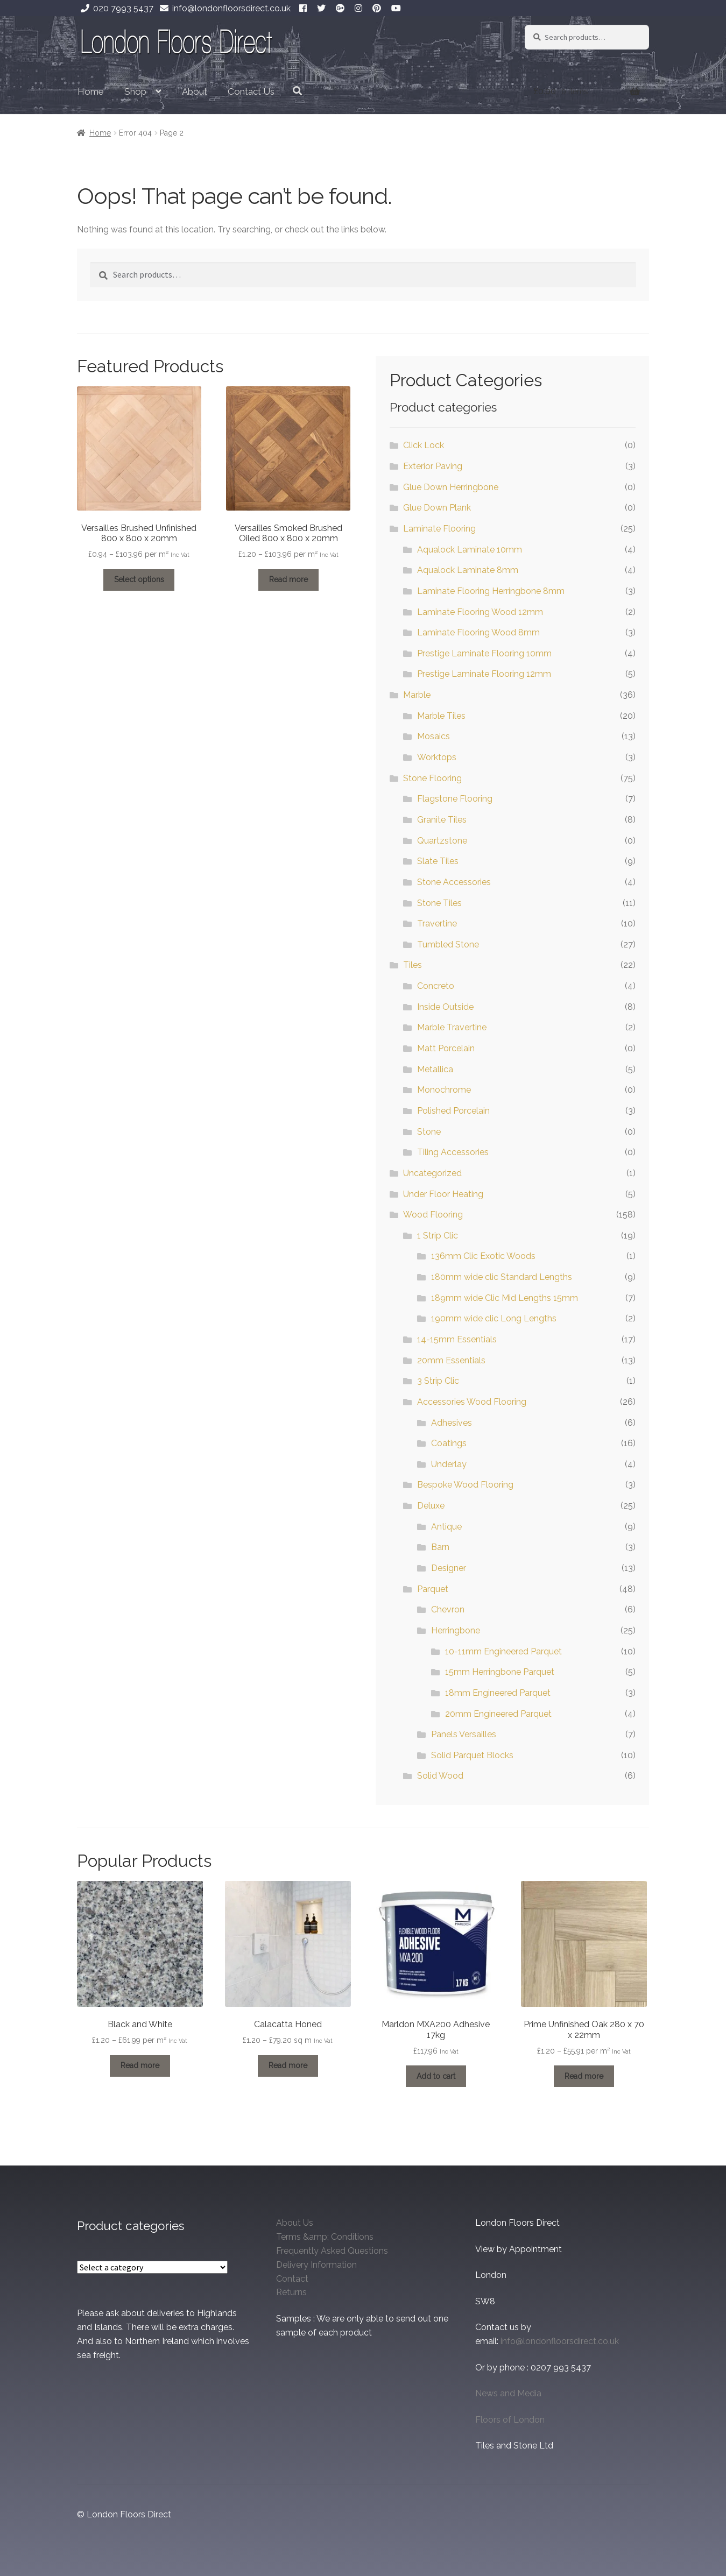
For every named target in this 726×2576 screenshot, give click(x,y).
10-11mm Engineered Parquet (503, 1651)
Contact (292, 2279)
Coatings (449, 1443)
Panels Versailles (463, 1734)
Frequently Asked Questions (332, 2251)
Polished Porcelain (453, 1111)
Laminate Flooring (439, 528)
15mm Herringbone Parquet (499, 1672)
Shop (135, 91)
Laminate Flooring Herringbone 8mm (491, 591)
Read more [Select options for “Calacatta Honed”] (288, 2065)
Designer (448, 1568)
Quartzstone (442, 841)
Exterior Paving (432, 466)
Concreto (435, 986)
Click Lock (423, 445)
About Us (294, 2223)
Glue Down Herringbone (450, 487)
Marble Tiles (441, 716)
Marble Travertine (452, 1027)
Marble (417, 695)
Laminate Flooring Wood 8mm (478, 632)
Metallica (435, 1069)
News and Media (508, 2393)
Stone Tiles (439, 903)
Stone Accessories (454, 882)
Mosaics (433, 736)
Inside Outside (445, 1007)
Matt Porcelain (446, 1048)
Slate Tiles (438, 861)
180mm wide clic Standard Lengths (501, 1277)
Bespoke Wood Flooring (465, 1485)
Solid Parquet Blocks (472, 1755)
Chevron (447, 1609)
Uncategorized (432, 1173)
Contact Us (251, 91)
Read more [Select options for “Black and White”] (140, 2065)
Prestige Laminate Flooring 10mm (484, 653)
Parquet (432, 1589)
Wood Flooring (433, 1214)
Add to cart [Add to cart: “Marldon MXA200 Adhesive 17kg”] (436, 2076)
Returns (291, 2292)
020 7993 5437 (115, 8)
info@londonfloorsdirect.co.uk (223, 8)
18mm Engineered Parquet (498, 1693)
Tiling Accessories (453, 1152)
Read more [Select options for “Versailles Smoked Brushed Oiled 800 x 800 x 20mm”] (288, 579)
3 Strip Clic (438, 1381)
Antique (446, 1526)
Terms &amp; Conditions (324, 2237)
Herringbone (455, 1630)
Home (90, 91)
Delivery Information (316, 2265)
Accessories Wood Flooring (471, 1402)
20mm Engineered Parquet (498, 1714)
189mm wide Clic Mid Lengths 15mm (504, 1298)
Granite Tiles (442, 820)
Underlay (449, 1464)
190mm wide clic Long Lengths (493, 1318)
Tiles (412, 965)
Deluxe (431, 1506)
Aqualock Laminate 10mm (469, 549)
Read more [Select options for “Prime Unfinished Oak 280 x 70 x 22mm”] (584, 2076)
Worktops (436, 757)
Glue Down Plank (437, 508)
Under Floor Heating (443, 1194)
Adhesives (451, 1423)
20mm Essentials (451, 1360)
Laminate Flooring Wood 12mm (480, 612)
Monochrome (444, 1090)
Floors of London (510, 2420)
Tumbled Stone (448, 944)
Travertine (437, 923)
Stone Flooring (432, 778)
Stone (429, 1132)
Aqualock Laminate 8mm (467, 570)
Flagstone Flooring (454, 799)
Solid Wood (440, 1776)
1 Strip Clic (437, 1235)
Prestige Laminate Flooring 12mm (484, 674)
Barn (440, 1547)
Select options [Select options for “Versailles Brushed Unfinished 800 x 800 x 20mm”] (139, 579)
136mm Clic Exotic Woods (483, 1256)
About (194, 91)
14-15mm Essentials (457, 1339)
